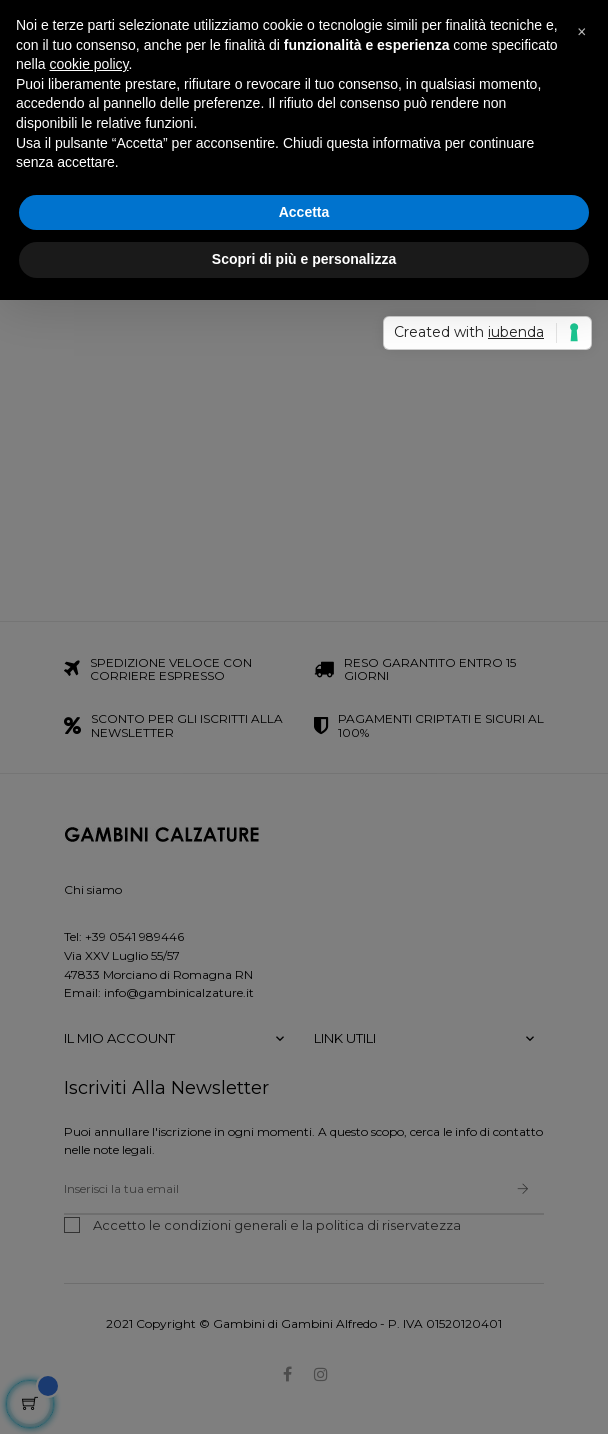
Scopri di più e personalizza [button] (304, 259)
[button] (582, 32)
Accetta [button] (304, 212)
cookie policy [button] (88, 64)
